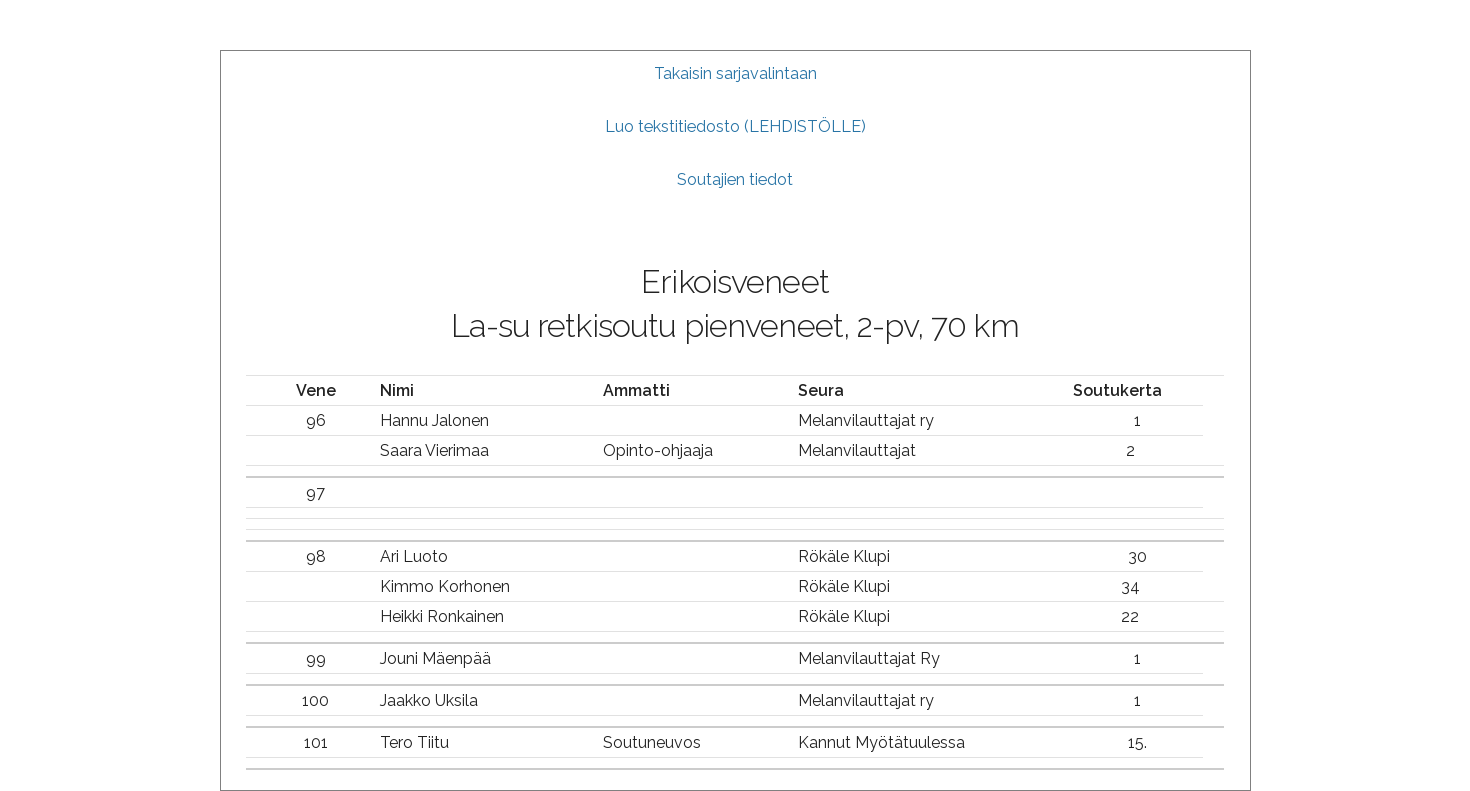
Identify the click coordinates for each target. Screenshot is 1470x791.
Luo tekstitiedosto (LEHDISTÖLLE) (735, 126)
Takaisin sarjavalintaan (735, 73)
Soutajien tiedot (735, 179)
